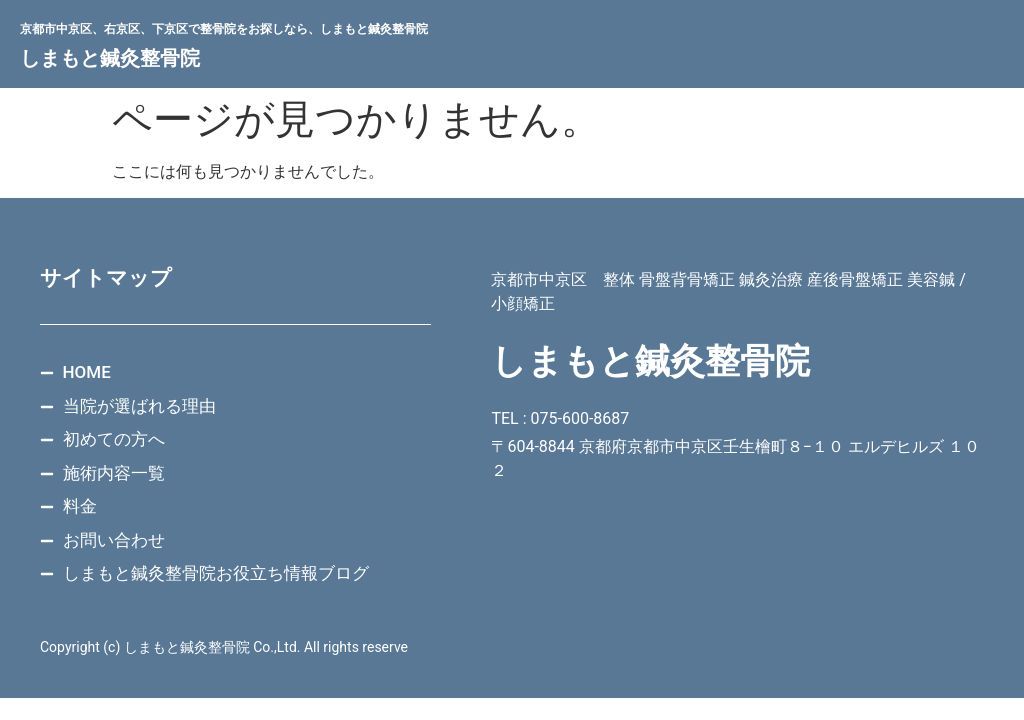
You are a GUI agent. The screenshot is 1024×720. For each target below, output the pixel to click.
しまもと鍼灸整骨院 (110, 58)
